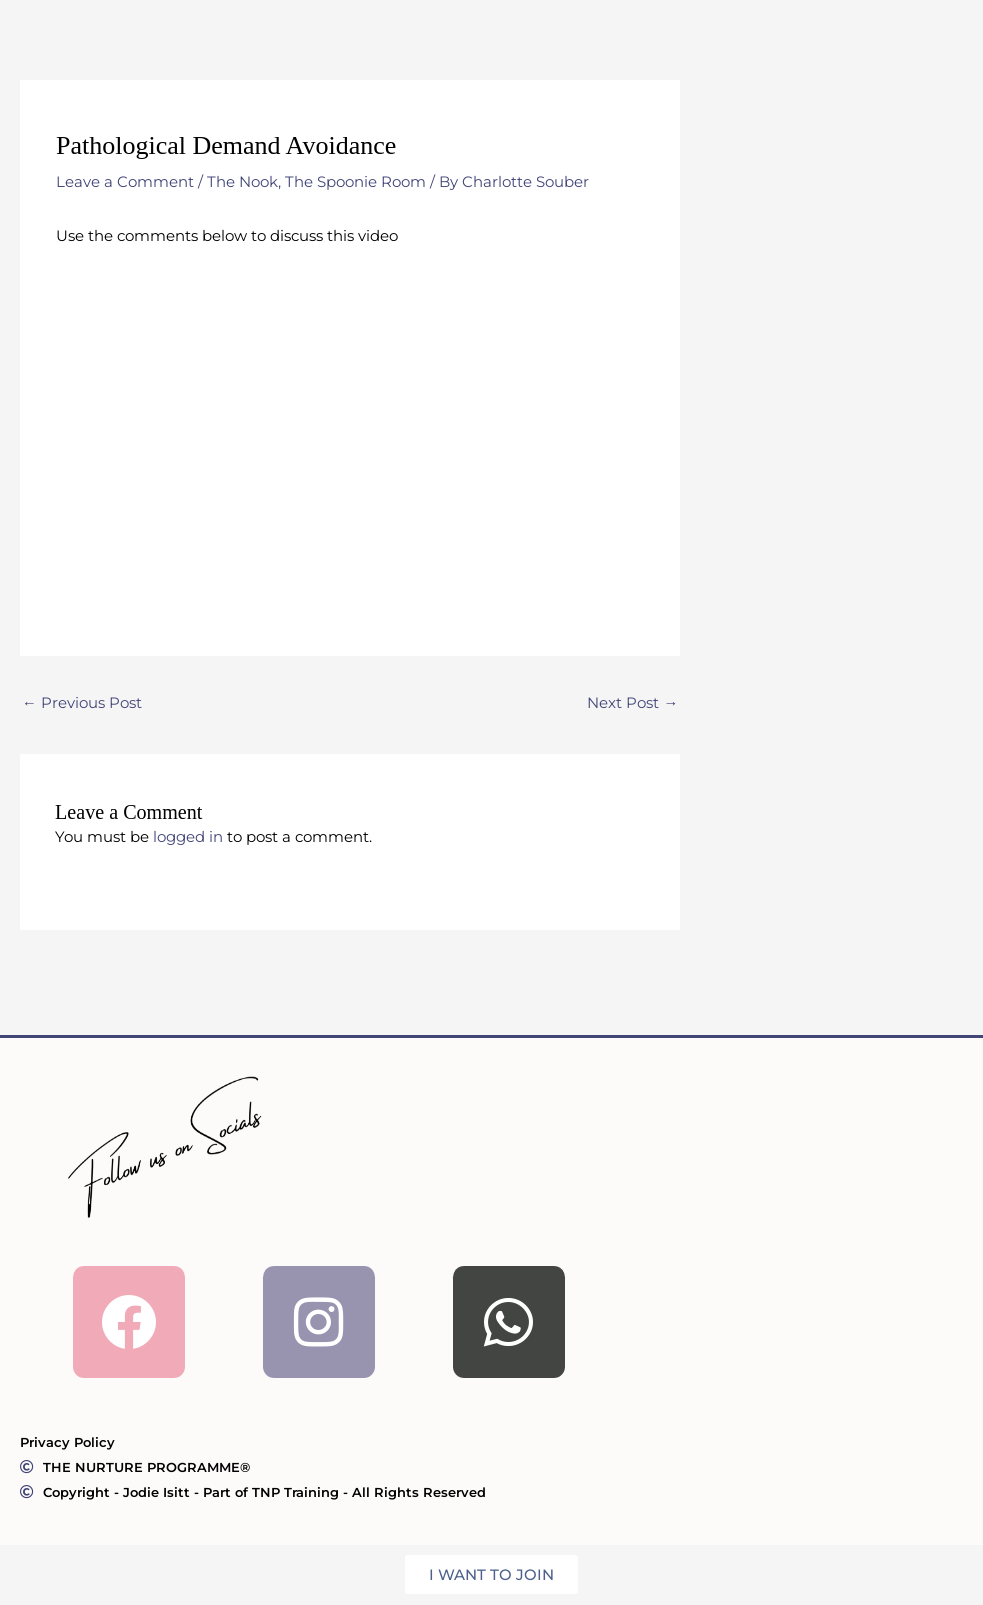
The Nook (242, 181)
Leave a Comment (125, 181)
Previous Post (82, 703)
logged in (188, 837)
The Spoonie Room (355, 181)
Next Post (632, 703)
